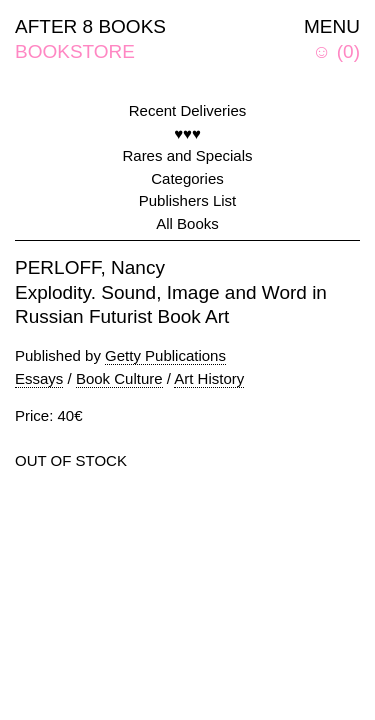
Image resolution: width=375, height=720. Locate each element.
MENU (332, 26)
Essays (39, 378)
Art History (209, 378)
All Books (187, 223)
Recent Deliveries (188, 110)
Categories (187, 178)
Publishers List (188, 200)
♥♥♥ (187, 133)
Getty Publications (165, 355)
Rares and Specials (187, 155)
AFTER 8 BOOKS (90, 26)
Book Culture (119, 378)
